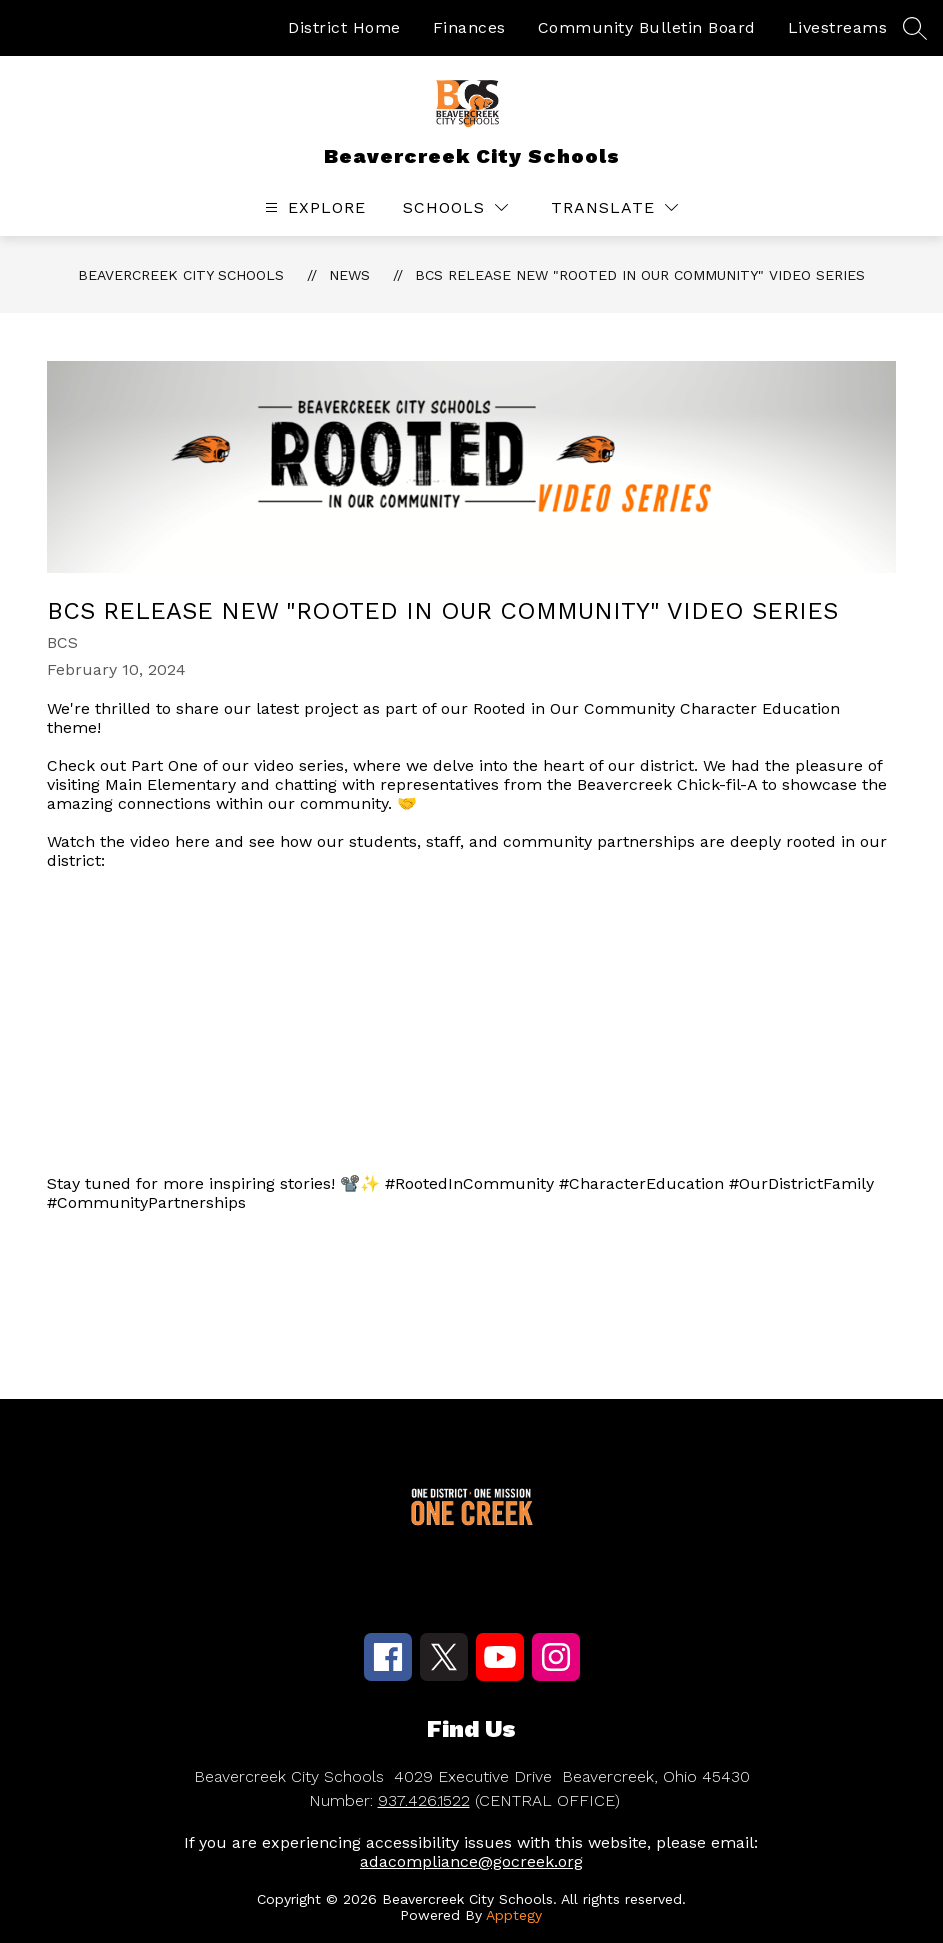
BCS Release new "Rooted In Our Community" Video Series (640, 275)
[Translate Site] (614, 207)
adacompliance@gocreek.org (471, 1861)
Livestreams (838, 27)
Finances (469, 27)
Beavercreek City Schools (181, 275)
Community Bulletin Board (647, 27)
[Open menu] (313, 207)
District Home (344, 27)
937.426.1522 (424, 1800)
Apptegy (514, 1915)
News (349, 275)
